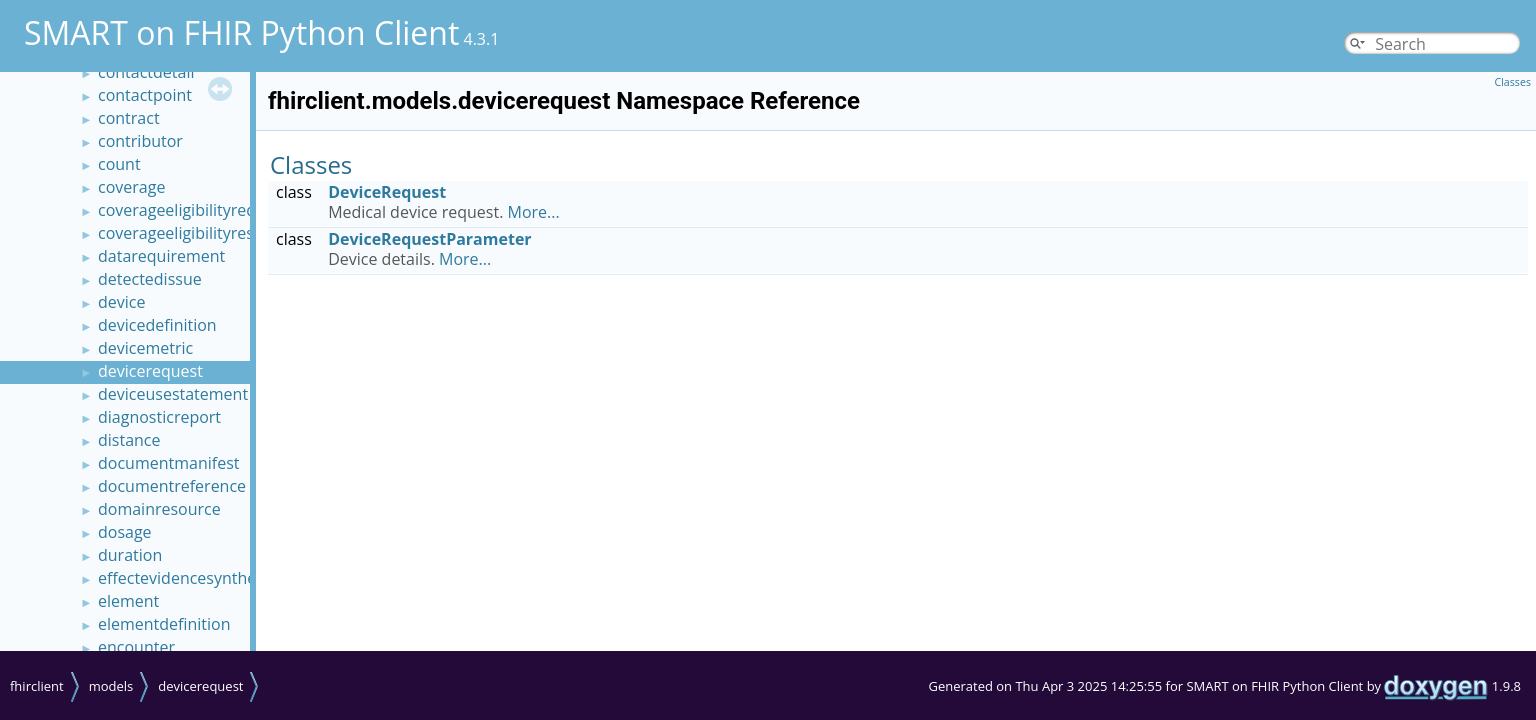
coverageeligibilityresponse (199, 233)
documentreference (172, 486)
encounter (136, 647)
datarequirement (161, 256)
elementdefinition (164, 624)
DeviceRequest (387, 192)
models (111, 686)
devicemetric (145, 348)
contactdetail (146, 72)
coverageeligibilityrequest (193, 210)
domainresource (159, 509)
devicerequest (150, 371)
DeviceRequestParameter (429, 239)
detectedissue (150, 279)
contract (129, 118)
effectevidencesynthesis (187, 578)
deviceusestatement (173, 394)
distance (129, 440)
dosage (125, 532)
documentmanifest (168, 463)
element (128, 601)
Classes (1512, 82)
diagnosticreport (159, 417)
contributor (140, 141)
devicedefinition (157, 325)
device (121, 302)
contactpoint (145, 95)
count (119, 164)
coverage (131, 187)
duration (130, 555)
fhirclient (37, 686)
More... (534, 212)
